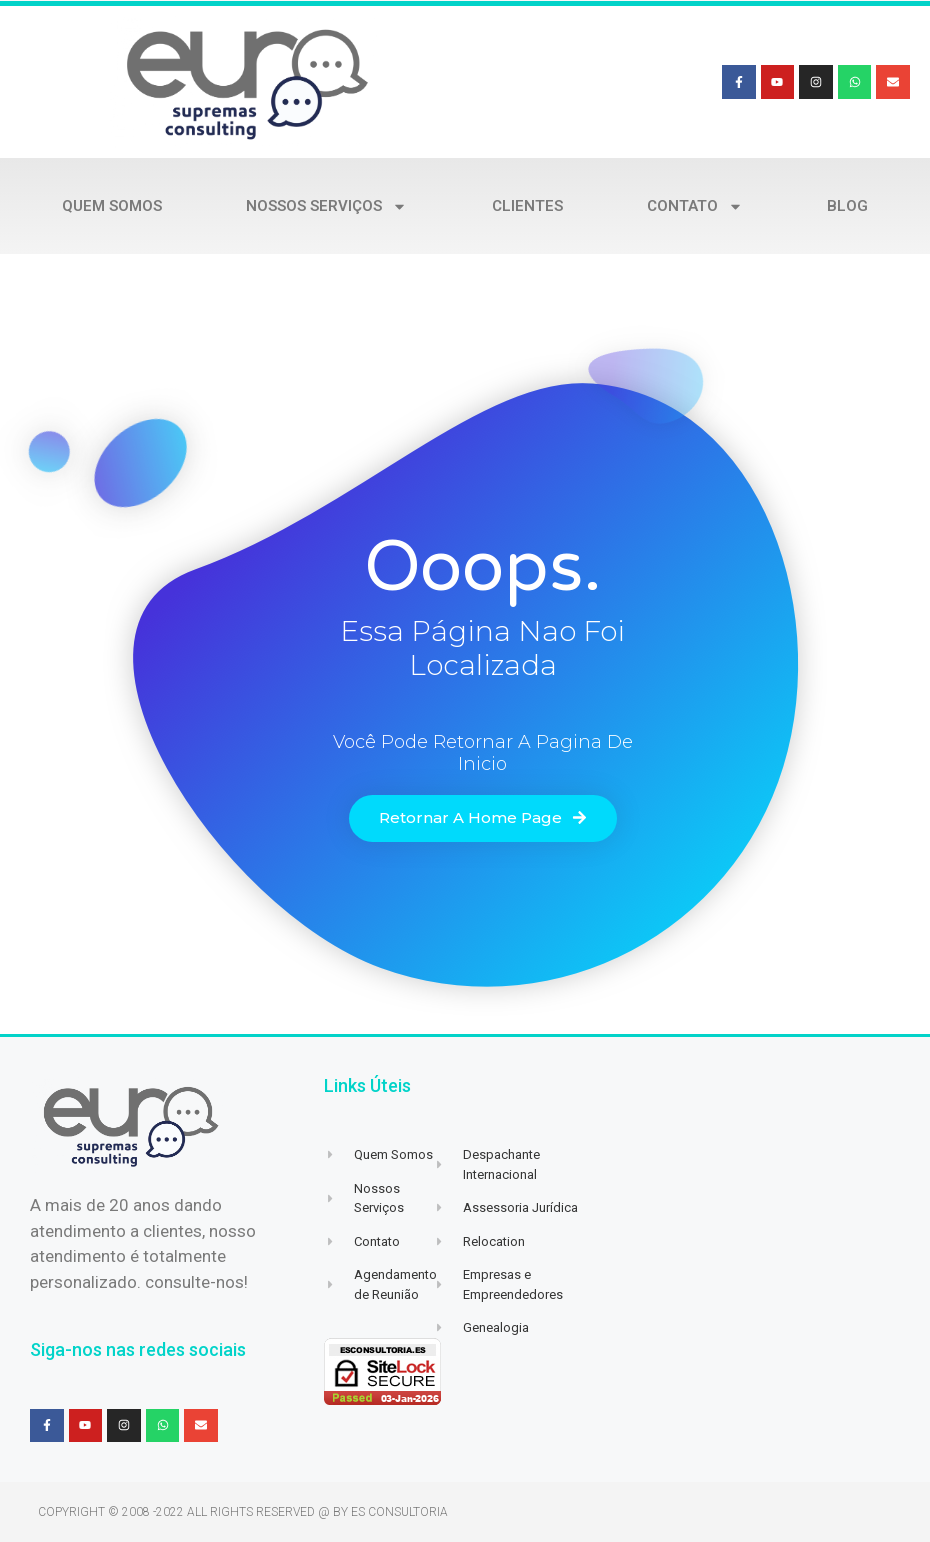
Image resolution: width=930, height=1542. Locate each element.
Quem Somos (112, 206)
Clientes (527, 206)
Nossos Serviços (326, 206)
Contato (695, 206)
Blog (847, 206)
